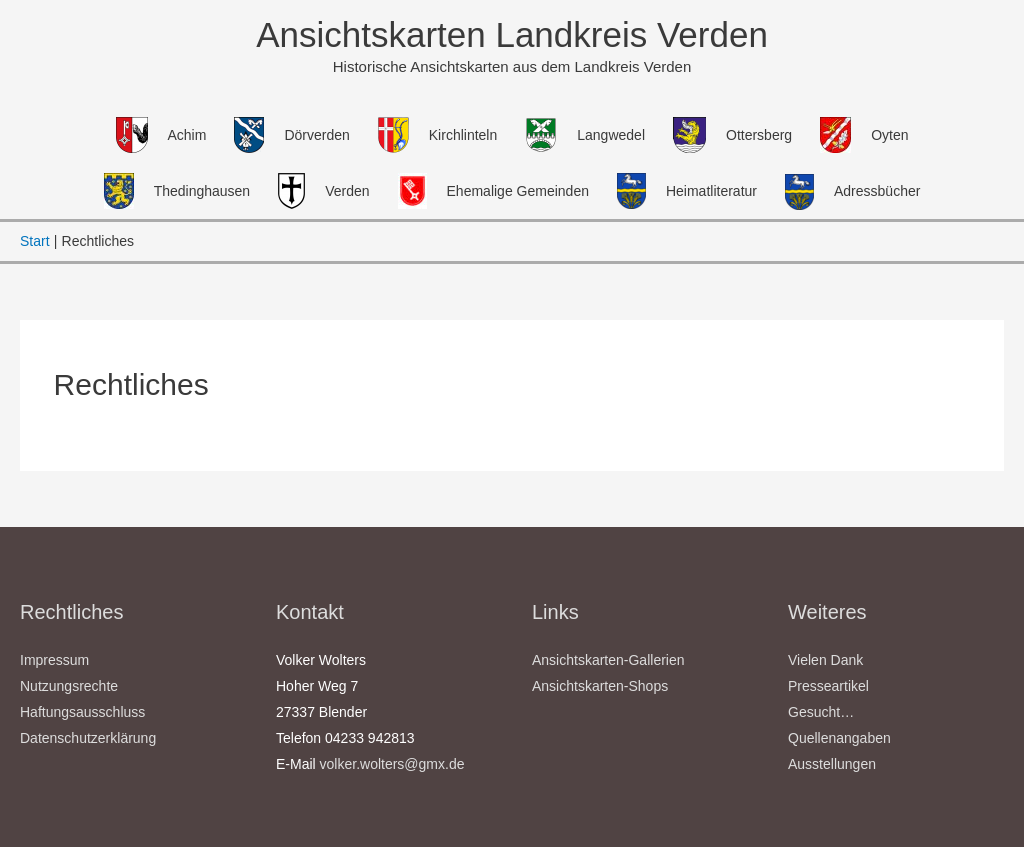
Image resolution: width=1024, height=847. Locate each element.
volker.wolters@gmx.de (392, 764)
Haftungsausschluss (82, 712)
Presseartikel (828, 686)
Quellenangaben (839, 738)
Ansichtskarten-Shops (600, 686)
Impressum (54, 660)
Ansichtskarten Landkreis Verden (512, 34)
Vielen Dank (825, 660)
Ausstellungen (832, 764)
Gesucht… (821, 712)
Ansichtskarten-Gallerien (608, 660)
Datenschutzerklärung (88, 738)
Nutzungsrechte (69, 686)
